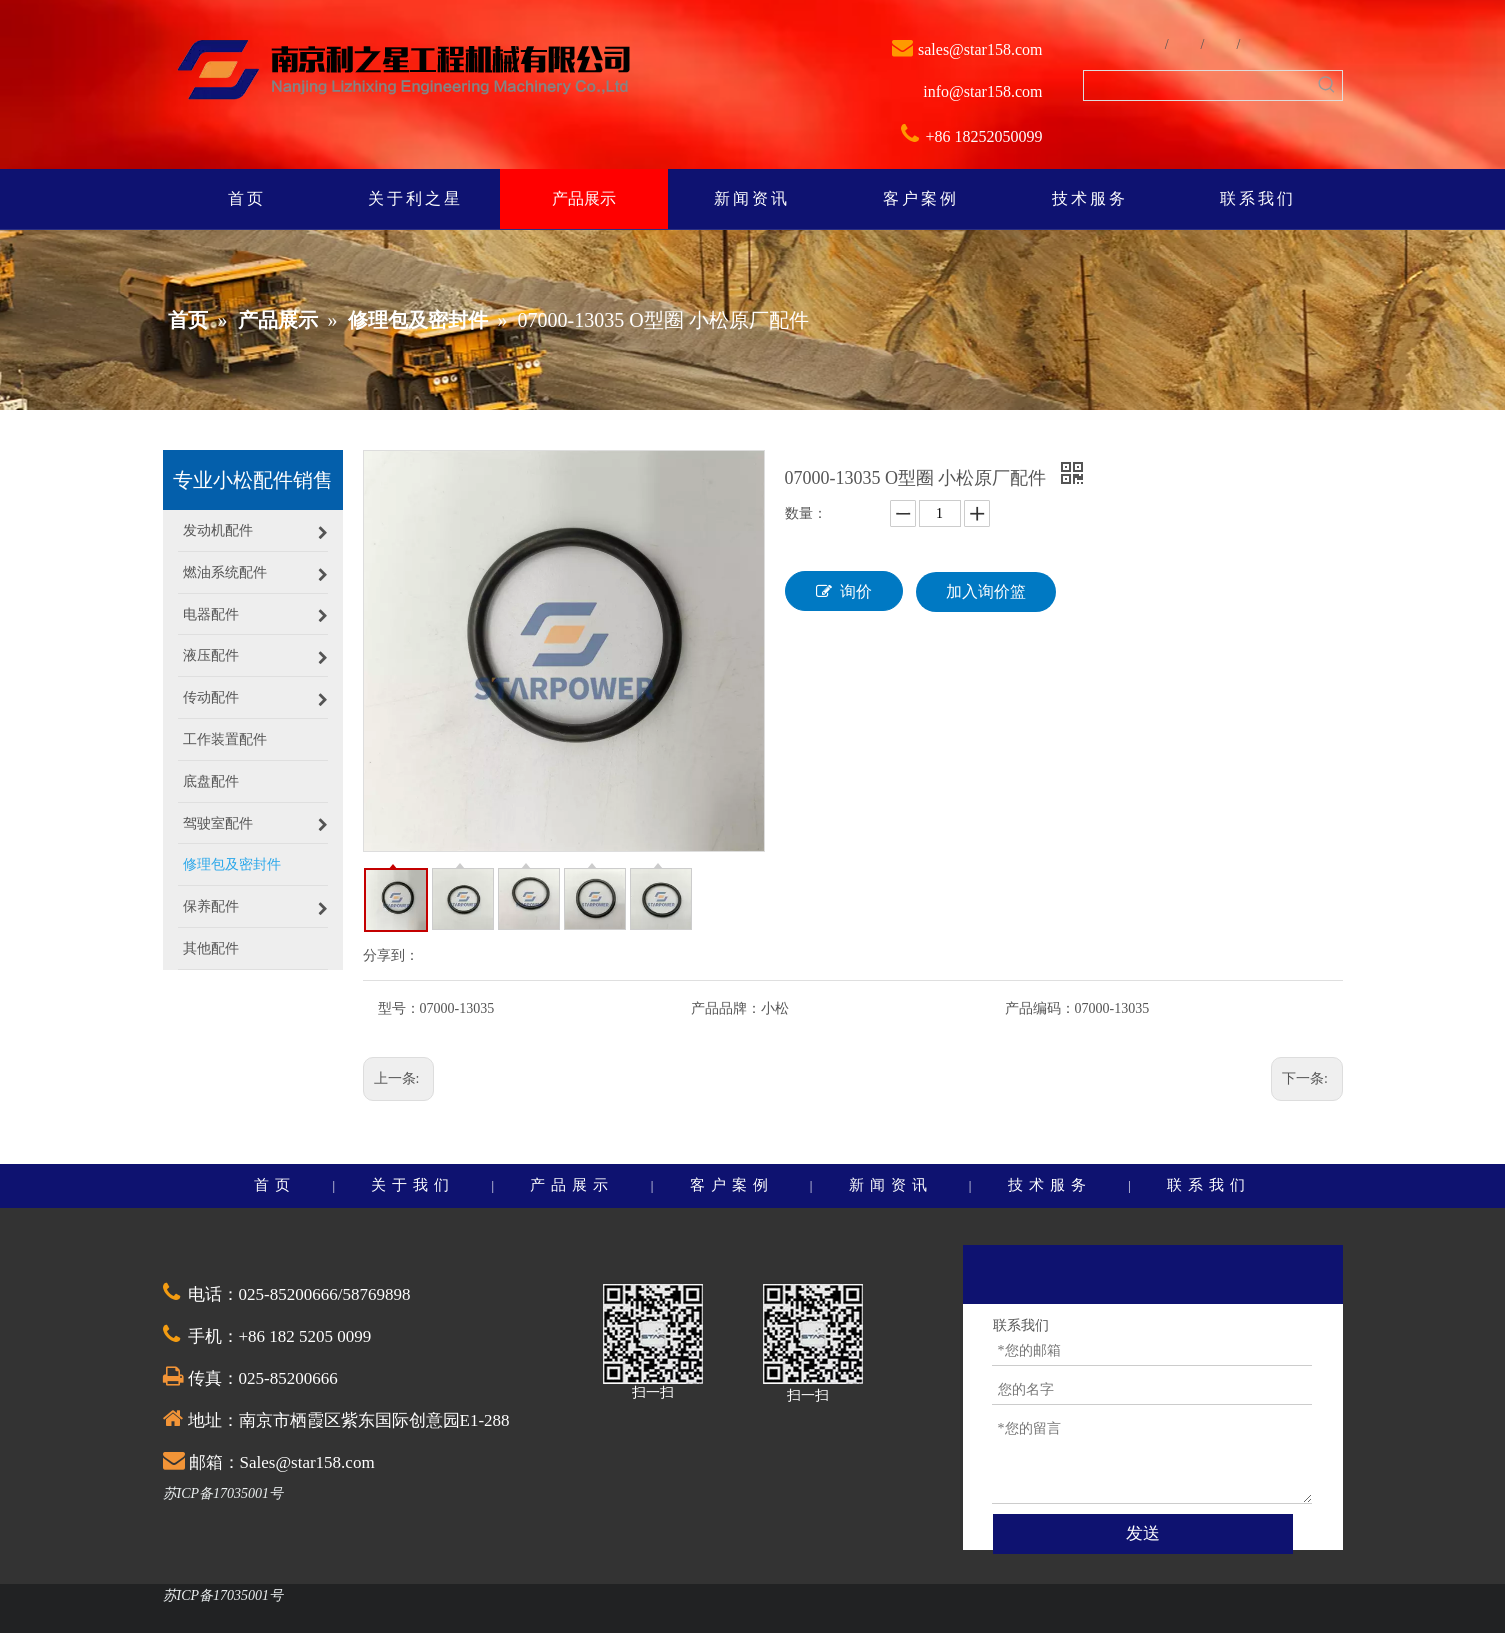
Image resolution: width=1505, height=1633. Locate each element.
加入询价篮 (986, 591)
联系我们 (1209, 1185)
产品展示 (572, 1185)
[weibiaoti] (404, 72)
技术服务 (1050, 1185)
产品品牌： (726, 1008)
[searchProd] (1198, 85)
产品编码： (1040, 1008)
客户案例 (732, 1185)
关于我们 (413, 1185)
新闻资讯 (891, 1185)
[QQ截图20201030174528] (653, 1334)
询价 (844, 591)
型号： (399, 1008)
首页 (275, 1185)
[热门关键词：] (1327, 85)
